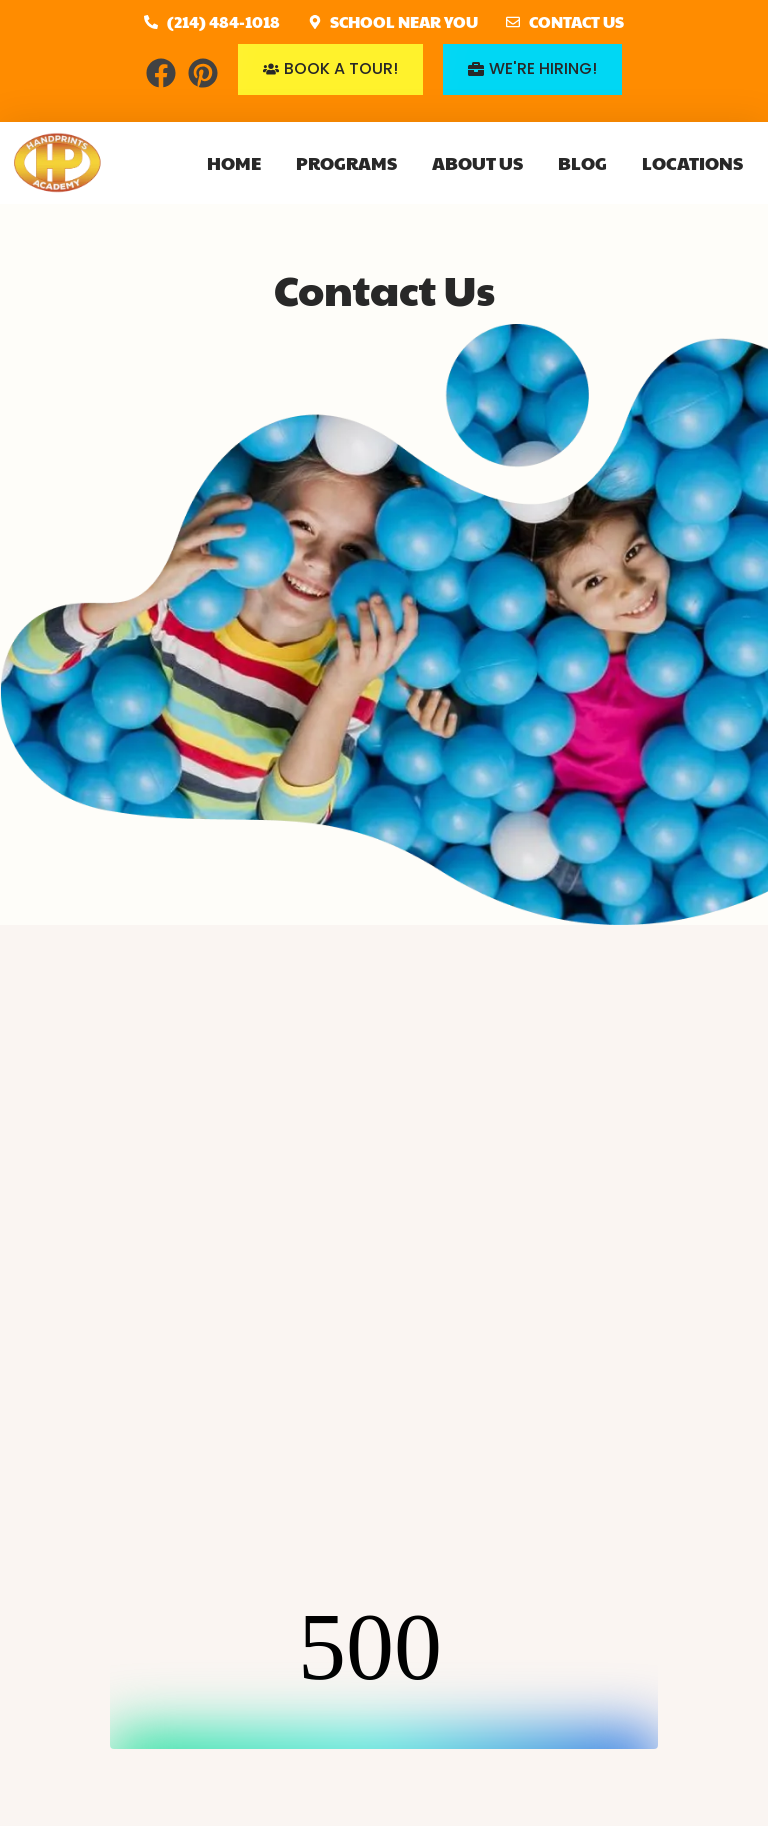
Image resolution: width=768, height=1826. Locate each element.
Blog (582, 162)
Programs (346, 162)
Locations (692, 162)
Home (234, 162)
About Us (477, 162)
